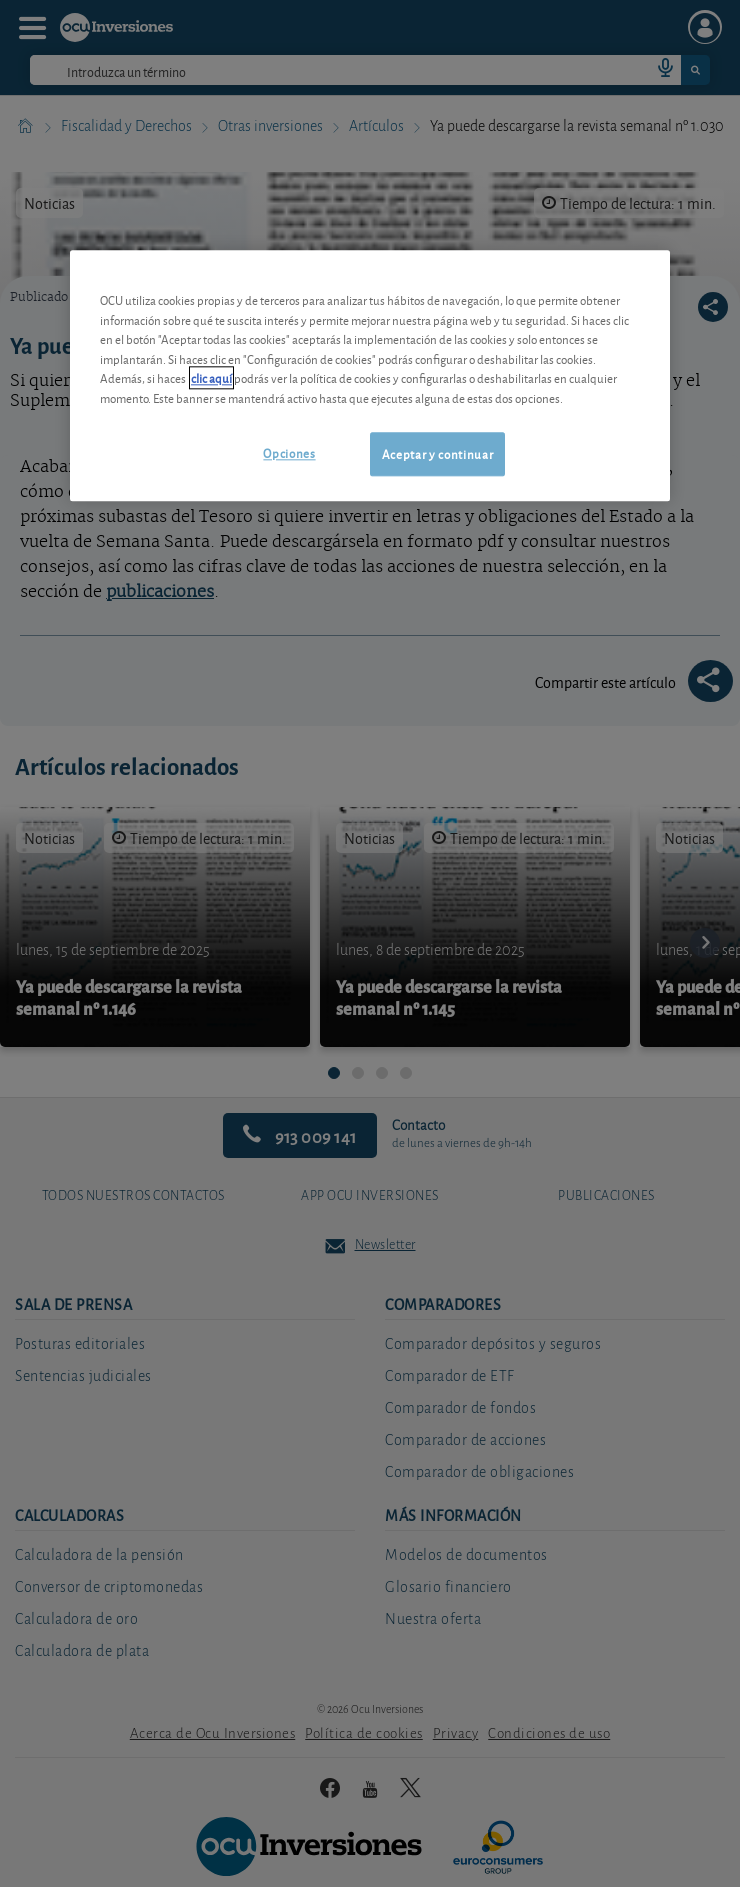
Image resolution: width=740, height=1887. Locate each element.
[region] (370, 375)
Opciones (289, 452)
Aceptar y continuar (437, 453)
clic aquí (211, 377)
